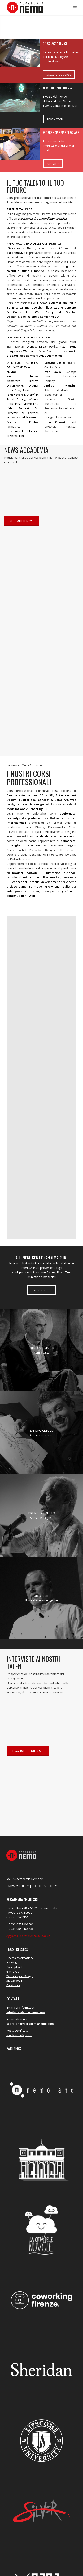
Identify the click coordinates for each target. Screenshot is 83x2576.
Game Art (12, 1971)
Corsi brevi (13, 1985)
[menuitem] (75, 7)
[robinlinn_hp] (41, 1598)
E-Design (12, 1962)
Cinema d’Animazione (20, 1958)
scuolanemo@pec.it (19, 2035)
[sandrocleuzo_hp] (41, 1432)
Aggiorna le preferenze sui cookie (28, 1936)
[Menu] (75, 7)
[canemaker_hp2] (41, 1350)
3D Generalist (15, 1981)
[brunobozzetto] (41, 1515)
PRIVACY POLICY (17, 1886)
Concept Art (14, 1967)
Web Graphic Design (19, 1976)
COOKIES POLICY (45, 1886)
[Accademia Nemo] (34, 7)
